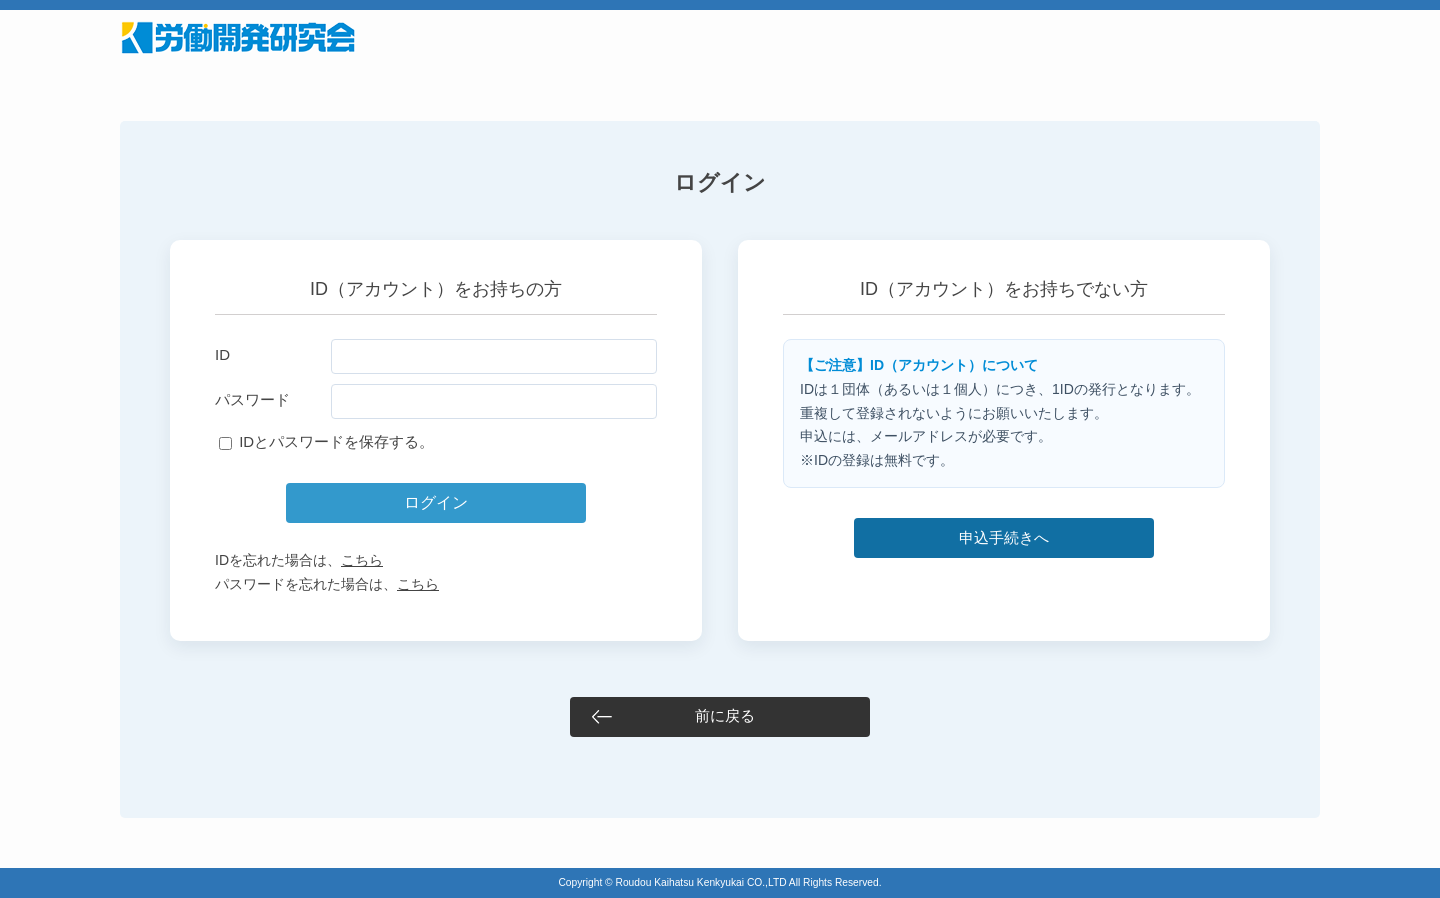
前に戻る (725, 715)
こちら (362, 560)
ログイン (436, 502)
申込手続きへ (1004, 537)
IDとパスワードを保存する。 (336, 441)
